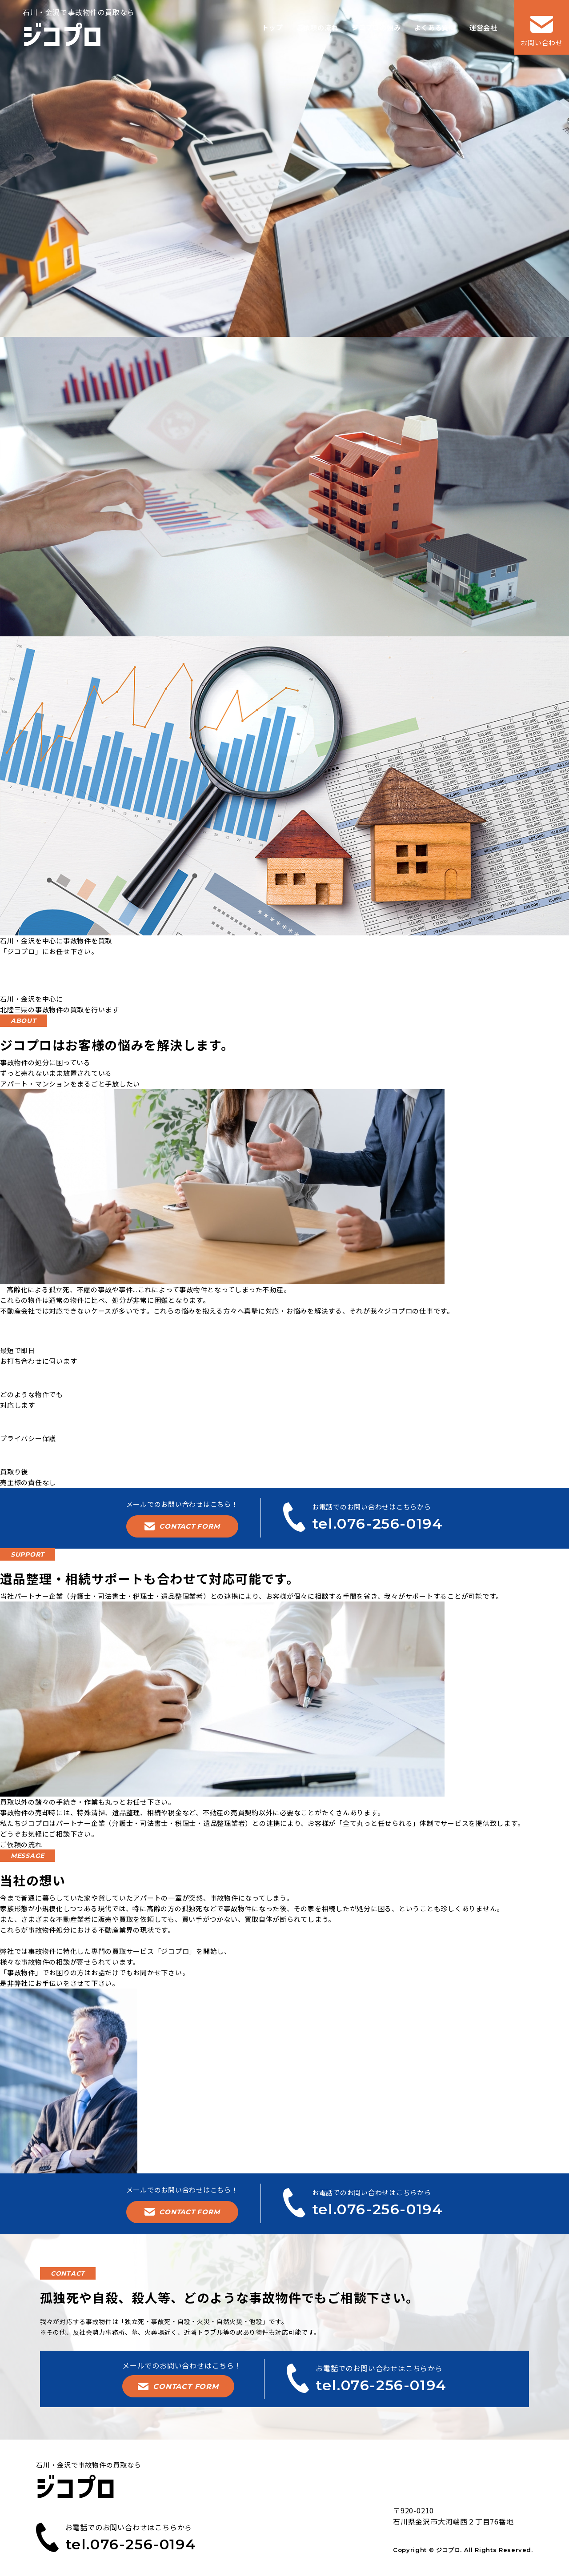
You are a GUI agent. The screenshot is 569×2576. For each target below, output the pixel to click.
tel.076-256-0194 (72, 982)
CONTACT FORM (182, 1526)
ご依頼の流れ (21, 1844)
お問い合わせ (542, 31)
